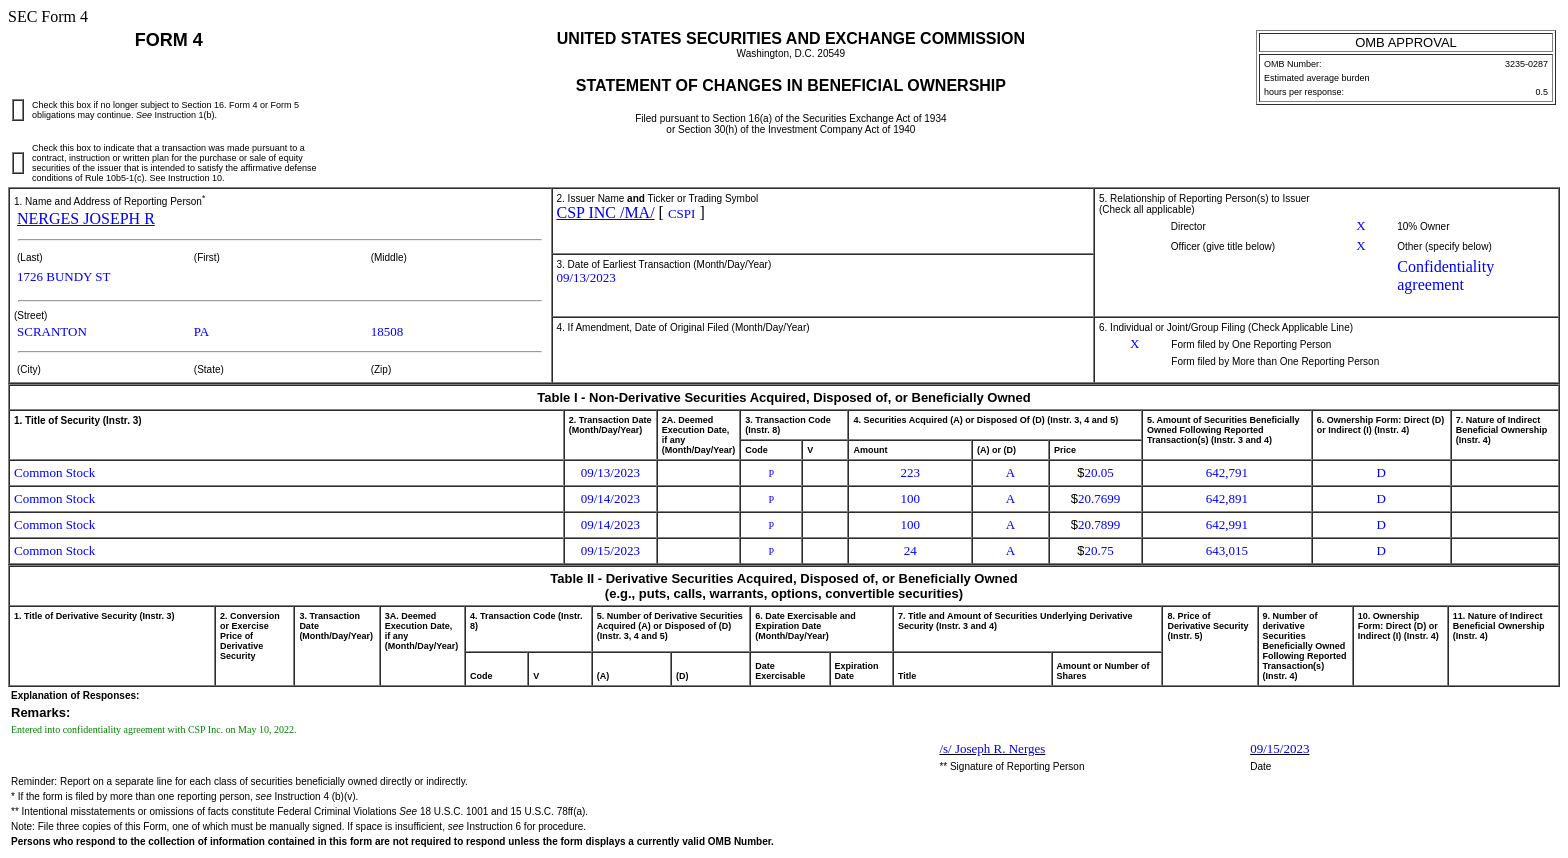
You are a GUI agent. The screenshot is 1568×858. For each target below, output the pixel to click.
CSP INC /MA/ (606, 212)
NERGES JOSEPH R (86, 218)
